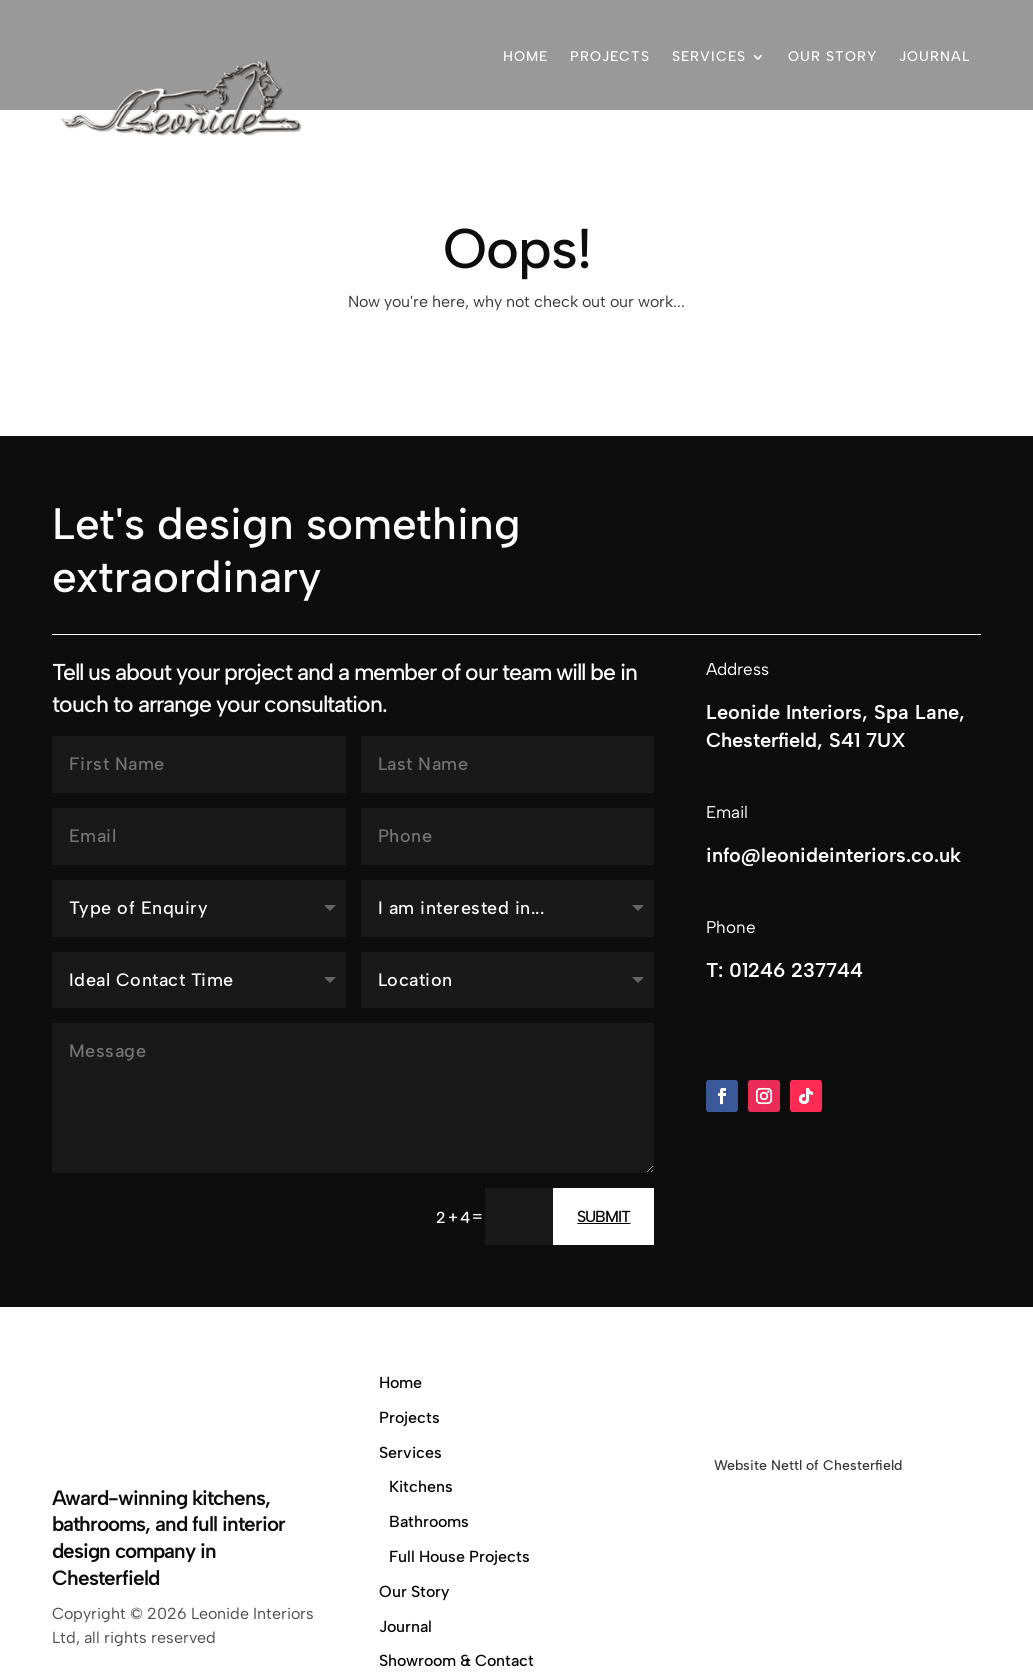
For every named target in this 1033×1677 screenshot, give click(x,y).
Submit (603, 1216)
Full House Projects (459, 1556)
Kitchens (421, 1486)
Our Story (832, 56)
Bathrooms (429, 1521)
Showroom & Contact (736, 139)
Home (525, 56)
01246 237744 (912, 139)
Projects (610, 56)
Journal (934, 56)
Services (709, 56)
